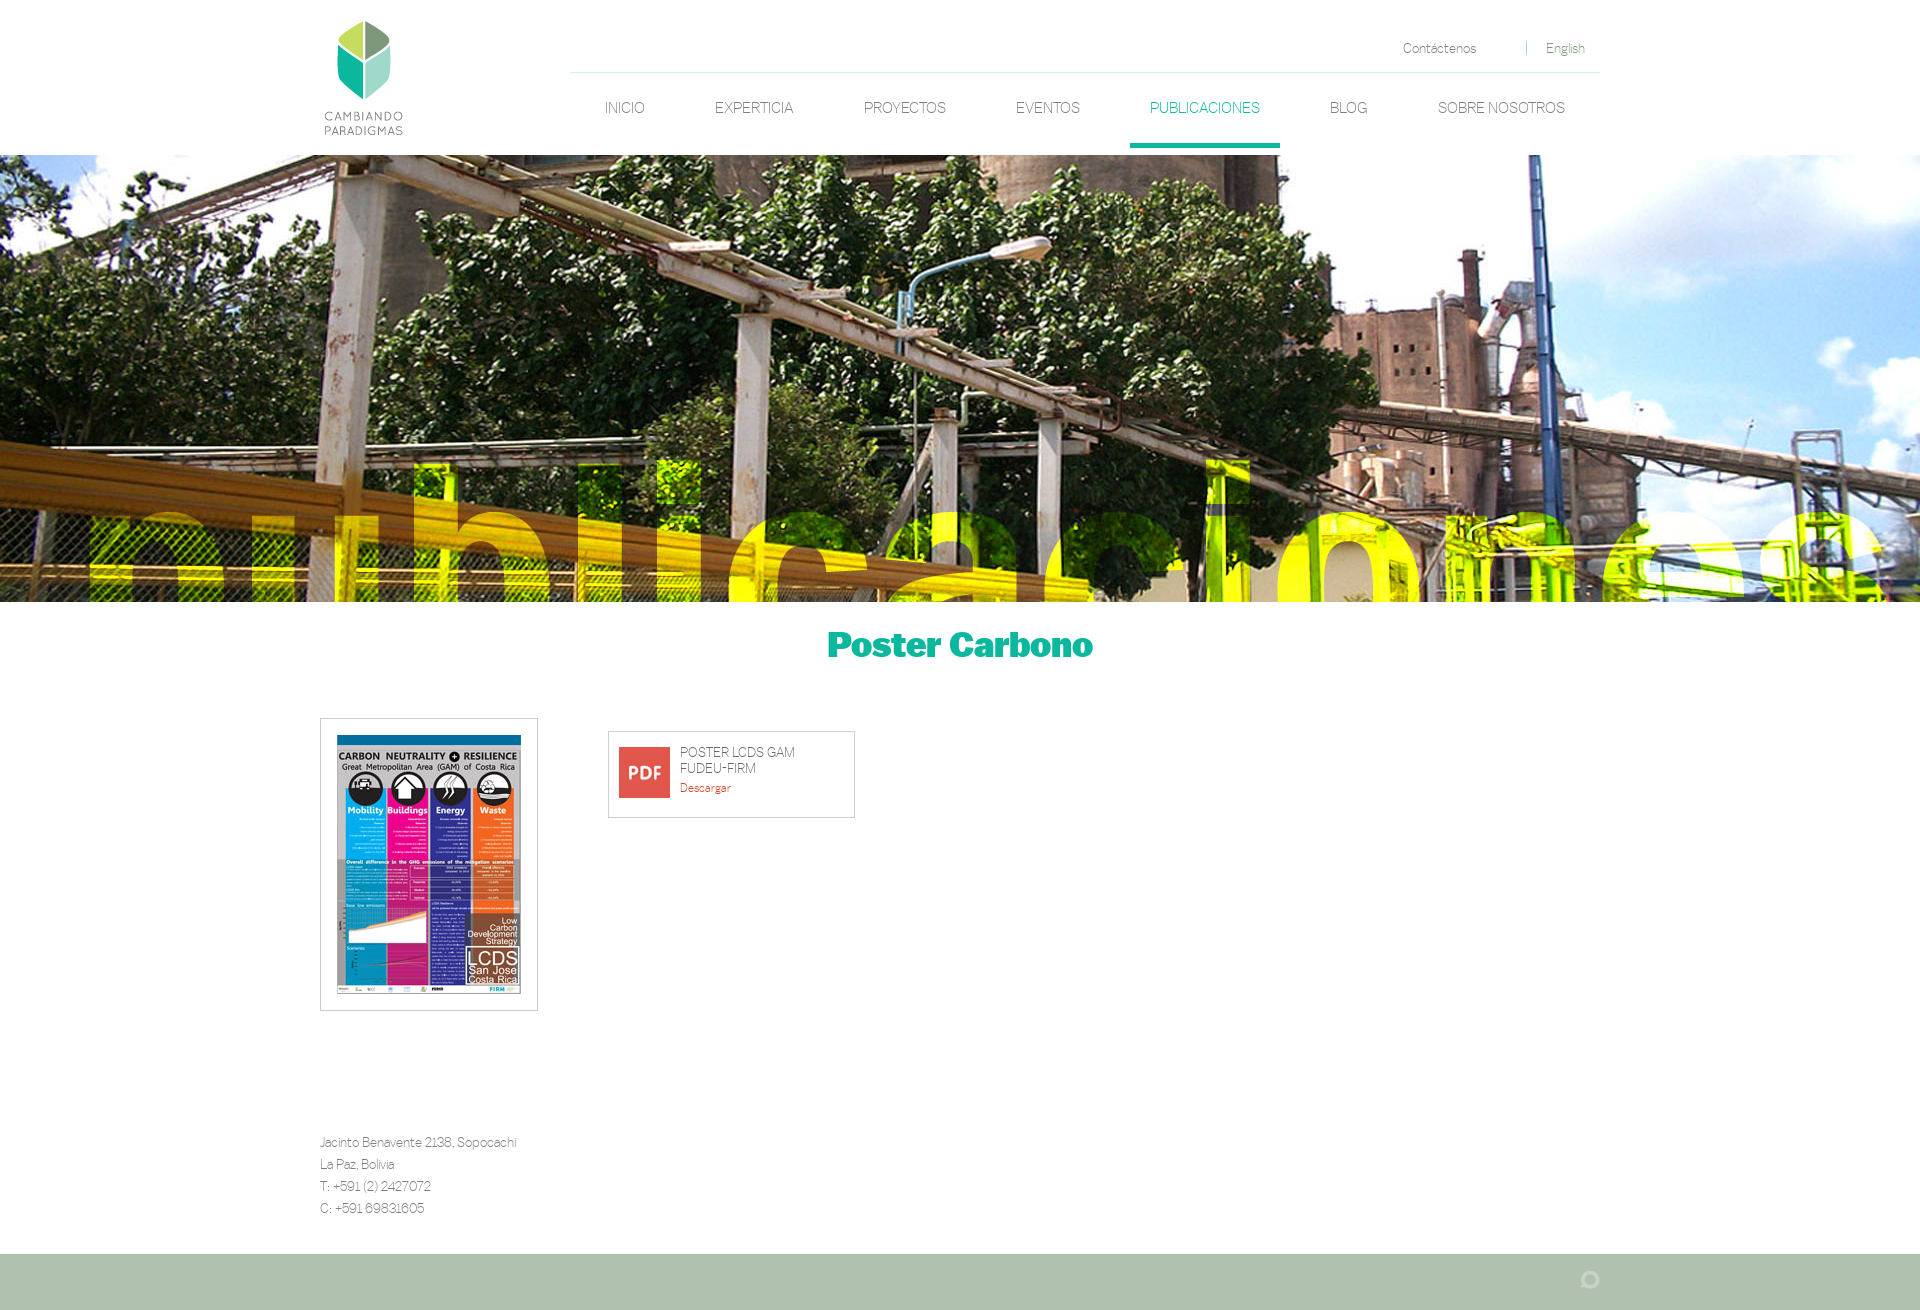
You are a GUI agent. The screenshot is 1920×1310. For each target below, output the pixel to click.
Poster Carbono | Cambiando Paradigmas (364, 76)
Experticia (754, 107)
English (1565, 48)
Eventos (1048, 107)
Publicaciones (1205, 107)
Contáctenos (1439, 48)
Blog (1349, 107)
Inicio (625, 107)
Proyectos (905, 107)
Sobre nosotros (1501, 107)
